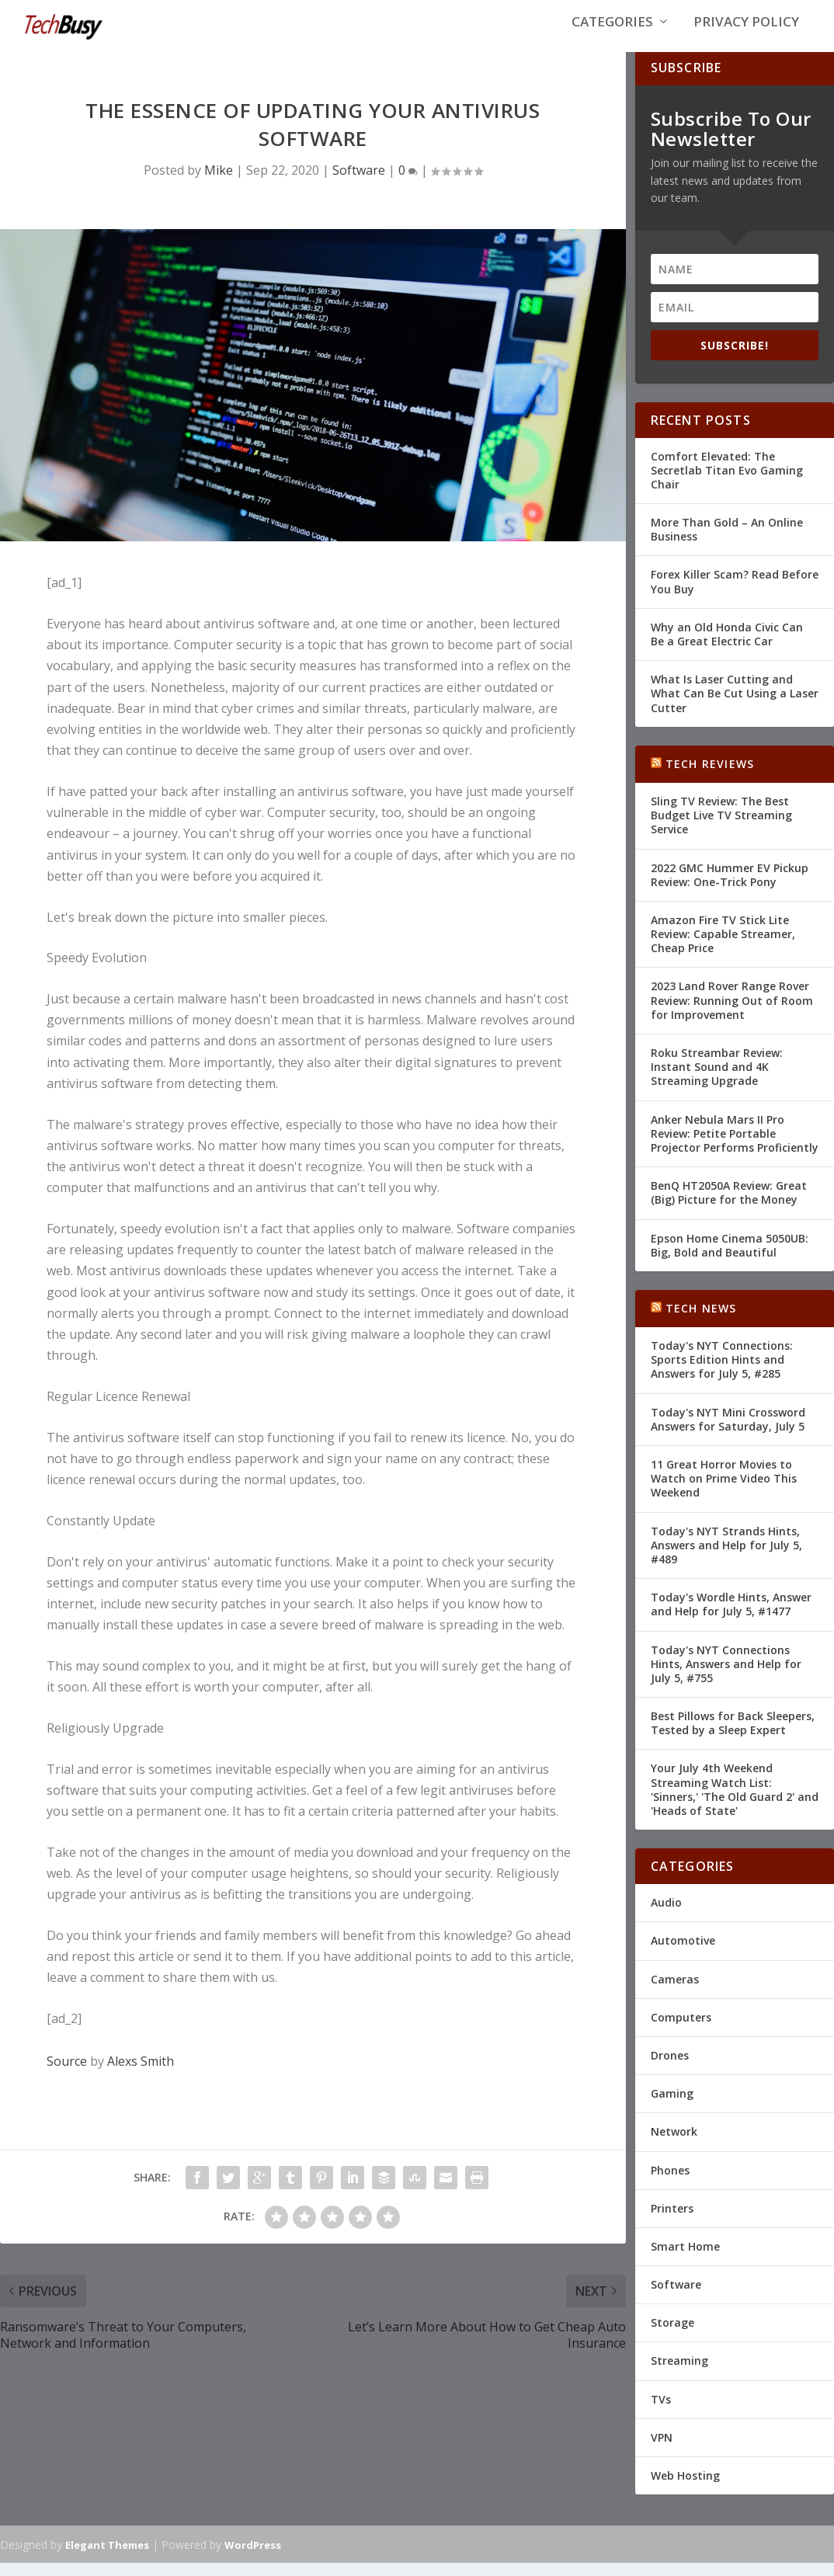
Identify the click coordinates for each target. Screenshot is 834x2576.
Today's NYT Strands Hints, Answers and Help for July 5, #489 (726, 1557)
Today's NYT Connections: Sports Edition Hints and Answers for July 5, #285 (722, 1372)
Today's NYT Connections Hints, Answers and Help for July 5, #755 (726, 1676)
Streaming (679, 2373)
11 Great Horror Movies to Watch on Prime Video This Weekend (724, 1490)
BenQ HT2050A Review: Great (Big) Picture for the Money (729, 1205)
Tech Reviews (709, 776)
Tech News (701, 1320)
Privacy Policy (746, 32)
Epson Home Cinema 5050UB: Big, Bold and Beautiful (729, 1257)
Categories (612, 32)
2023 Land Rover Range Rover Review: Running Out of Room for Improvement (732, 1013)
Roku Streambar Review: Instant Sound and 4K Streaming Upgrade (717, 1079)
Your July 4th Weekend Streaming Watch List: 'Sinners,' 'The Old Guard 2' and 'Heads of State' (734, 1802)
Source (67, 2073)
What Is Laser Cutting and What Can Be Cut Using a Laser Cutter (734, 706)
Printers (672, 2220)
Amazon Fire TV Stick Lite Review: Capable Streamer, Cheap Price (723, 946)
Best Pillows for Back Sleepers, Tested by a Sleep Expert (733, 1736)
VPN (661, 2449)
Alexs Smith (140, 2073)
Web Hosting (685, 2487)
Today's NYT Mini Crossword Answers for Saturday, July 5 (728, 1431)
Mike (218, 183)
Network (674, 2144)
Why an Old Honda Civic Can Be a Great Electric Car (727, 646)
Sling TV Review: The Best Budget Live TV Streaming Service (721, 827)
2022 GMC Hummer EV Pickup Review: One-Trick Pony (729, 887)
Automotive (683, 1953)
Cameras (675, 1991)
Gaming (672, 2106)
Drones (670, 2067)
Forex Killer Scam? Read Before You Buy (734, 594)
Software (358, 183)
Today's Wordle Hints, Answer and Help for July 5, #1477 (731, 1617)
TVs (661, 2411)
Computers (681, 2029)
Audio (666, 1915)
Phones (670, 2182)
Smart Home (685, 2258)
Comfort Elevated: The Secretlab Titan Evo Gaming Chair (727, 482)
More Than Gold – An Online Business (727, 542)
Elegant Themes (107, 2557)
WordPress (252, 2557)
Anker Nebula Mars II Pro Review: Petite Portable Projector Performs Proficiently (734, 1146)
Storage (672, 2335)
